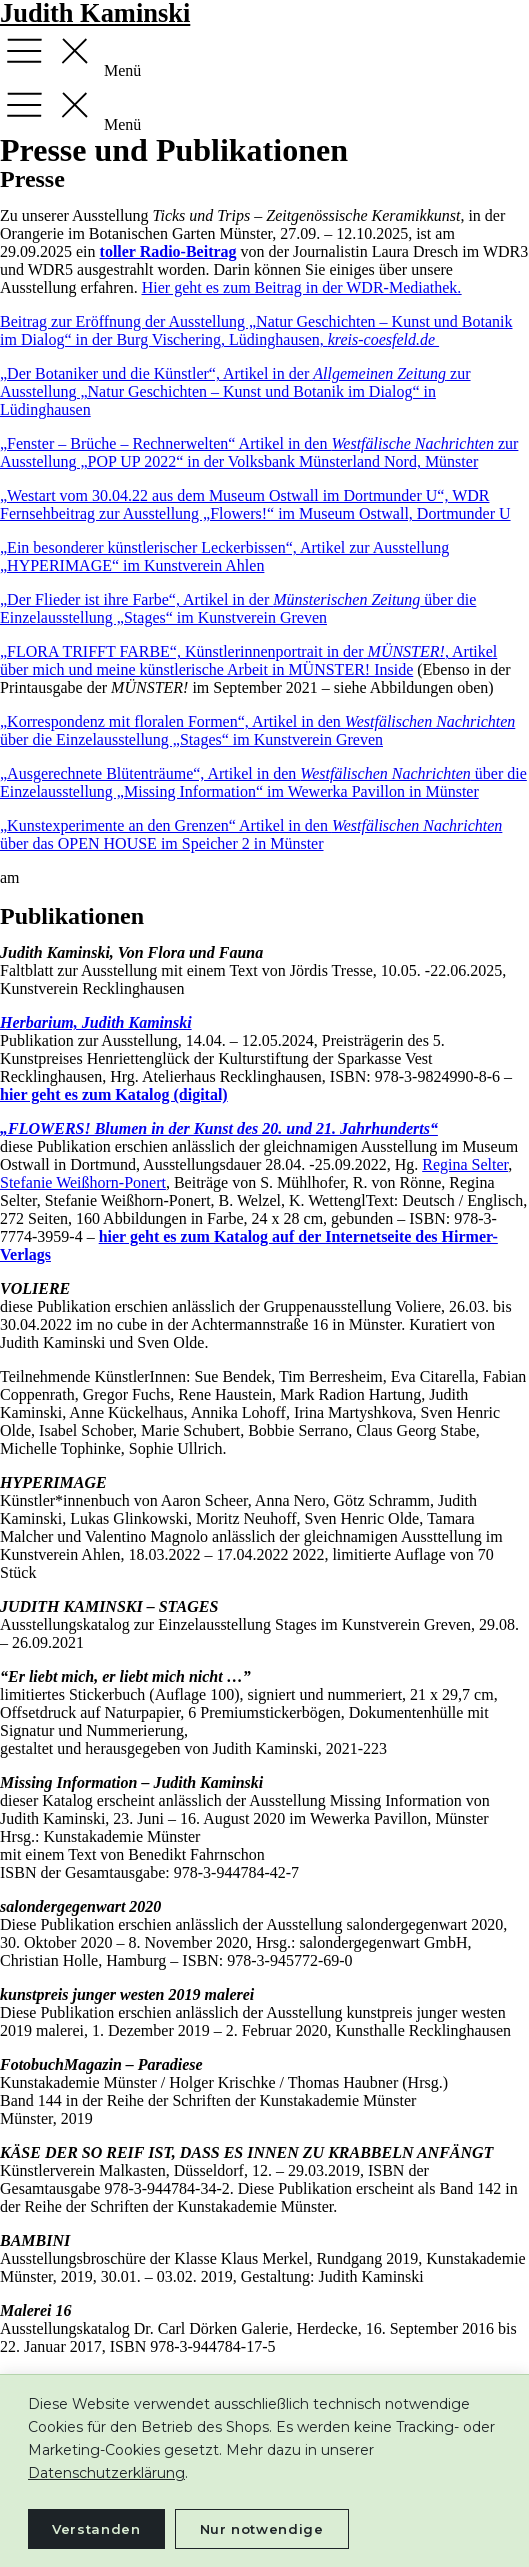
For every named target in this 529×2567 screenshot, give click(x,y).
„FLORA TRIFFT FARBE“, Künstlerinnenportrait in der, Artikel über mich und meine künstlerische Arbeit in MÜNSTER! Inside (248, 660)
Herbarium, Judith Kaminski (96, 1022)
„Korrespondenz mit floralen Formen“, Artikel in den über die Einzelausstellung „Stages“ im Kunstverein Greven (257, 730)
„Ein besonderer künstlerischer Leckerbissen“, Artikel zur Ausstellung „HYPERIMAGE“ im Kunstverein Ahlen (224, 556)
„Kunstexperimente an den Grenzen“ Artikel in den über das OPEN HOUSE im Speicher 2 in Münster (251, 834)
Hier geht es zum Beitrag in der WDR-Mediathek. (302, 287)
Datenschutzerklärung (106, 2473)
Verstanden (96, 2529)
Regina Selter (465, 1164)
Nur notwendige (262, 2529)
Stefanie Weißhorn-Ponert (83, 1182)
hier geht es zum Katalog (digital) (114, 1094)
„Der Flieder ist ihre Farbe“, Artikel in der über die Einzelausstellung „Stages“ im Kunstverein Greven (238, 608)
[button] (264, 53)
